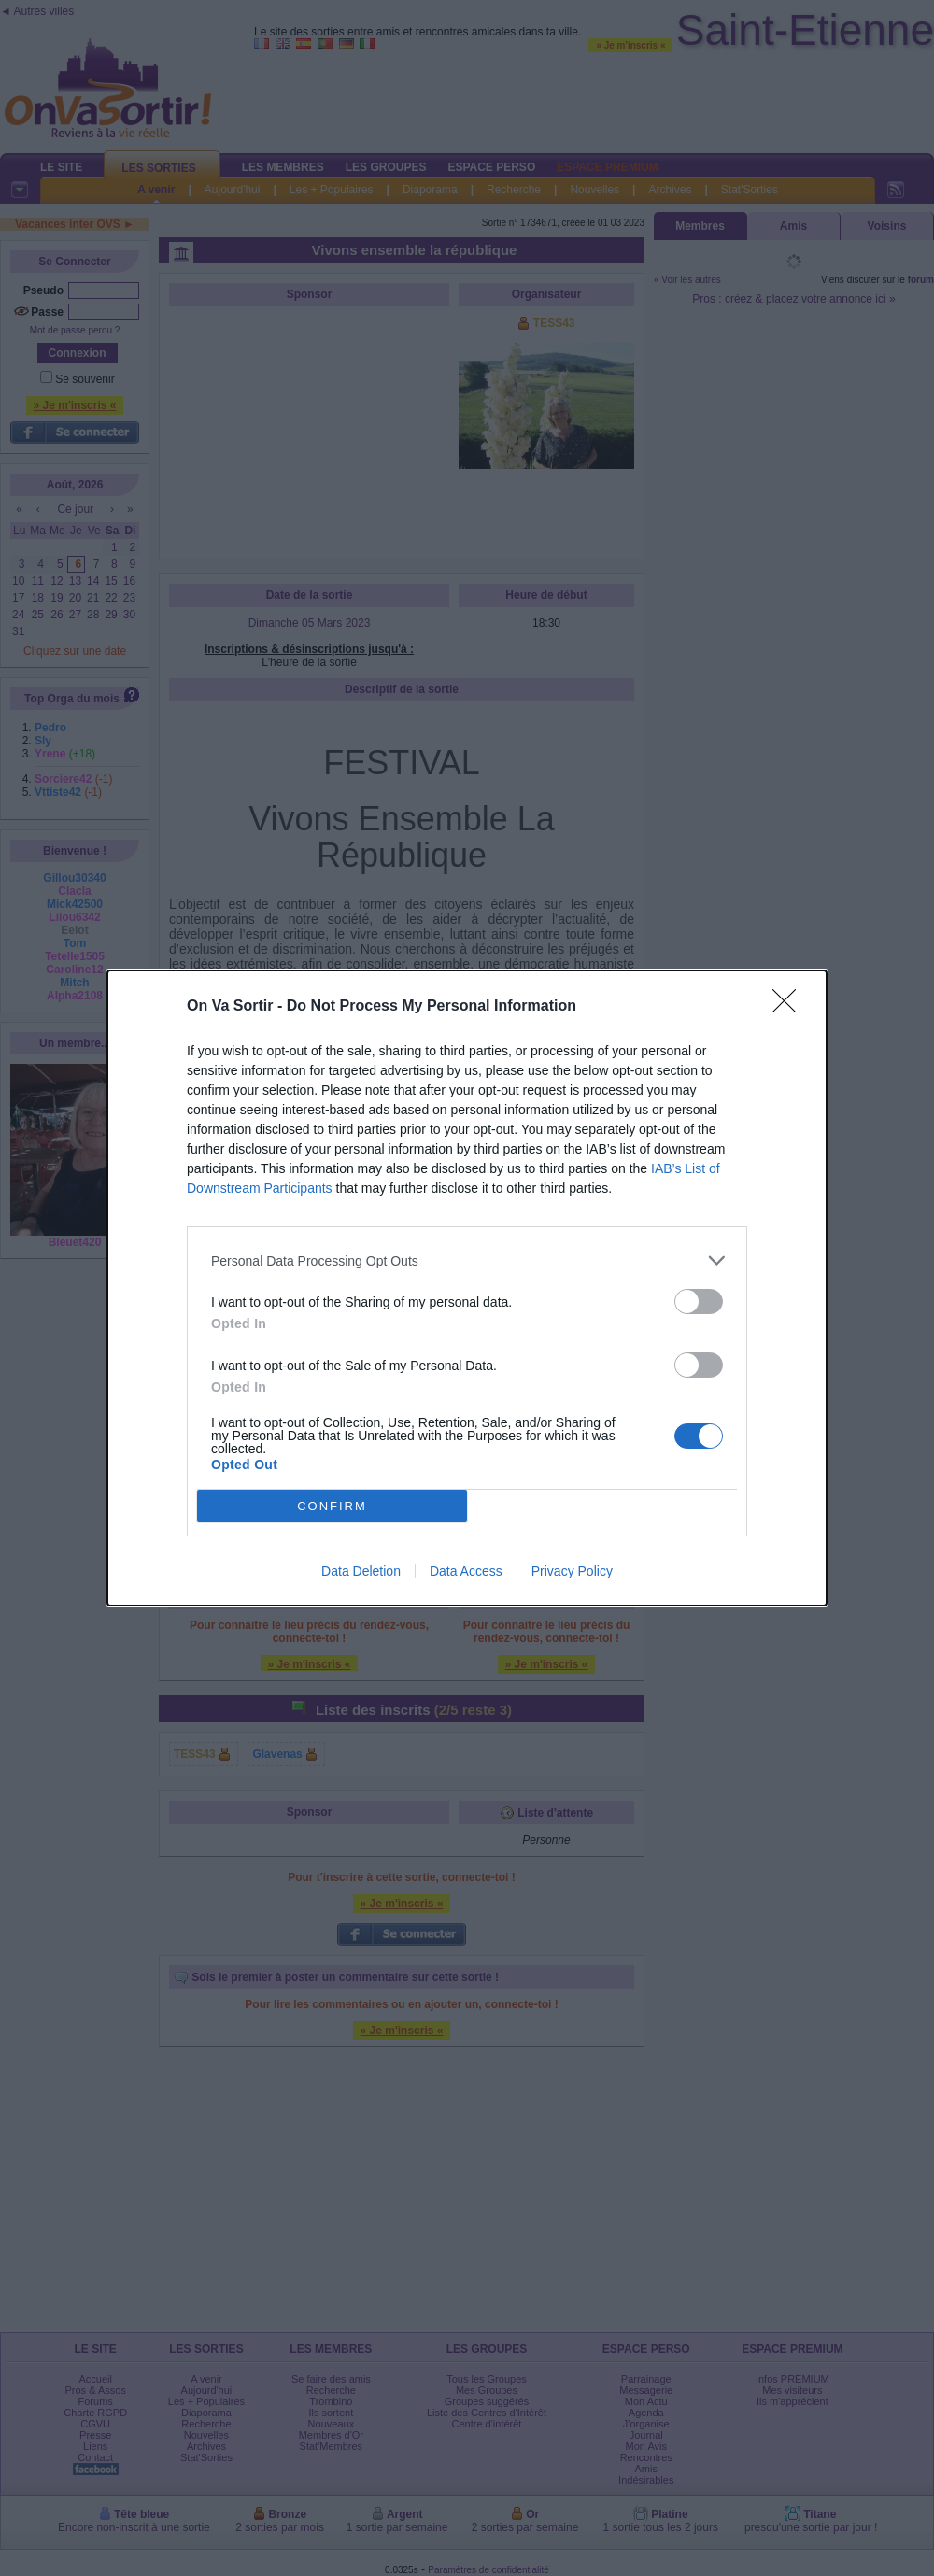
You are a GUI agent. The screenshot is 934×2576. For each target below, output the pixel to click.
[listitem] (467, 1260)
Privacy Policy (572, 1571)
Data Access (466, 1571)
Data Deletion (361, 1571)
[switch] (698, 1301)
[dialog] (467, 1288)
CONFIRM (332, 1506)
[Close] (790, 1007)
